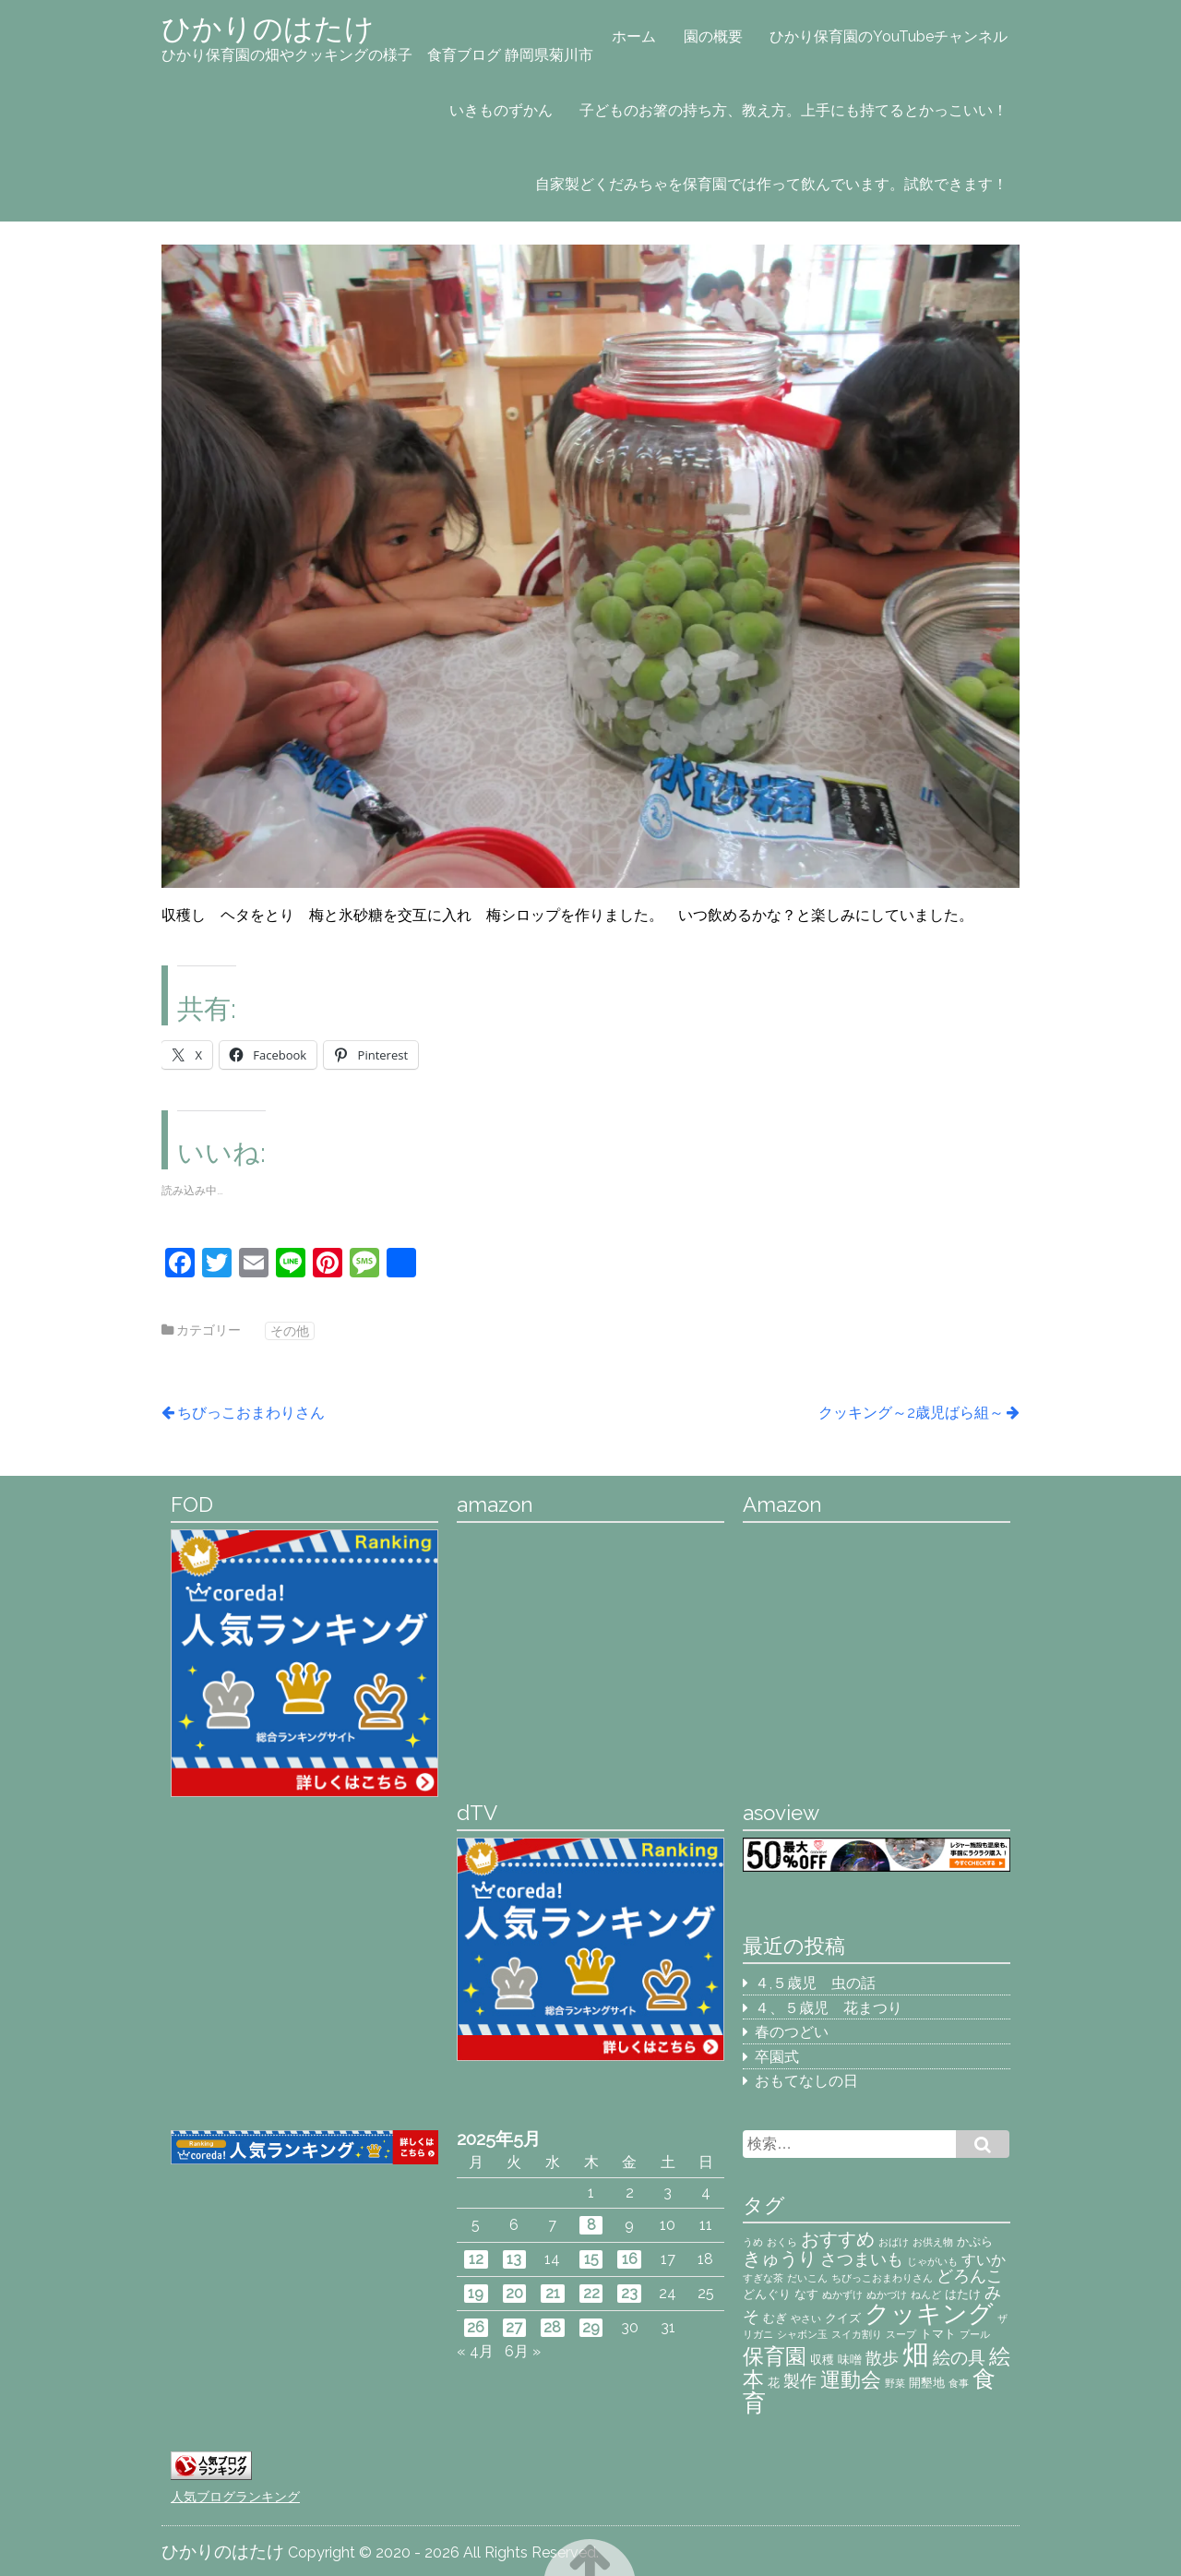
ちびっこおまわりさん (251, 1412)
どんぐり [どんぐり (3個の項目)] (767, 2293)
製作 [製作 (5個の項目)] (800, 2380)
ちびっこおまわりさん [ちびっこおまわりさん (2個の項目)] (882, 2277)
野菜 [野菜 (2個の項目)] (895, 2383)
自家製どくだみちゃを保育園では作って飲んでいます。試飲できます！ (771, 184)
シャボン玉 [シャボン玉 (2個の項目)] (802, 2334)
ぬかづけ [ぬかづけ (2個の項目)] (886, 2294)
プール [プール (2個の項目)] (975, 2334)
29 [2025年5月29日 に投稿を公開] (591, 2327)
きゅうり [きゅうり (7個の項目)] (780, 2258)
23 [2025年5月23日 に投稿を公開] (629, 2293)
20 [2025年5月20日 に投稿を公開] (514, 2293)
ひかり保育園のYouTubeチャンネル (888, 36)
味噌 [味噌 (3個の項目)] (850, 2359)
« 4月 (475, 2351)
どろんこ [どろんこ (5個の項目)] (969, 2275)
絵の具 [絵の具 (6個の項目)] (959, 2357)
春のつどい (792, 2032)
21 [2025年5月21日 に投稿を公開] (552, 2293)
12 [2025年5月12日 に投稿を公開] (476, 2259)
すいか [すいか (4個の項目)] (983, 2260)
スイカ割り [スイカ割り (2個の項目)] (856, 2334)
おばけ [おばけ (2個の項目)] (893, 2241)
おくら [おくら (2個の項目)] (782, 2241)
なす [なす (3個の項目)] (806, 2293)
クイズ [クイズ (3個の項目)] (843, 2317)
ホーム (634, 36)
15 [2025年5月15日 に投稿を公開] (591, 2259)
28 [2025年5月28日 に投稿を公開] (552, 2327)
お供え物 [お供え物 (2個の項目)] (933, 2241)
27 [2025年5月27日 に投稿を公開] (514, 2327)
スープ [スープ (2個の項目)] (901, 2334)
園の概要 (713, 36)
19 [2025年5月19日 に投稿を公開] (475, 2293)
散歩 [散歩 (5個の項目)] (882, 2357)
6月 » (523, 2351)
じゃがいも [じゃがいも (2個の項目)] (932, 2261)
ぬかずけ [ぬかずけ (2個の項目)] (842, 2294)
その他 (289, 1330)
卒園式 (777, 2057)
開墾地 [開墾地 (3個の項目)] (927, 2382)
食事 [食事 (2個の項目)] (958, 2383)
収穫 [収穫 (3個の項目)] (822, 2359)
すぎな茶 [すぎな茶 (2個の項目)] (763, 2277)
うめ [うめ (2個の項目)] (753, 2241)
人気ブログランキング (235, 2496)
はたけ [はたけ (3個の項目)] (963, 2293)
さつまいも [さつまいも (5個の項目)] (861, 2259)
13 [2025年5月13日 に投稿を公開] (514, 2259)
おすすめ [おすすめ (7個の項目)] (838, 2239)
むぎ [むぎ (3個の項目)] (775, 2317)
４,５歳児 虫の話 (815, 1983)
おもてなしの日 (806, 2081)
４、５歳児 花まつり (828, 2008)
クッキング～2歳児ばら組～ (911, 1412)
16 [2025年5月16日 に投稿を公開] (630, 2259)
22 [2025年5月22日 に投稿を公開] (591, 2293)
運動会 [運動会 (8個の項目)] (850, 2379)
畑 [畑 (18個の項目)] (915, 2354)
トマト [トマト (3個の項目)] (938, 2333)
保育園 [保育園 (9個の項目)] (774, 2356)
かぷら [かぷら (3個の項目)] (975, 2241)
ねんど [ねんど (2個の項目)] (926, 2294)
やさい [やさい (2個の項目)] (806, 2318)
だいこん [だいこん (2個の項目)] (807, 2277)
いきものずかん (501, 110)
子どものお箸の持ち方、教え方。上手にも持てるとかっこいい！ (793, 110)
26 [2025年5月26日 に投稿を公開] (475, 2327)
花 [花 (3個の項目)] (774, 2382)
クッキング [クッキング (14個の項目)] (929, 2313)
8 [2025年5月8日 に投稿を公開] (591, 2225)
